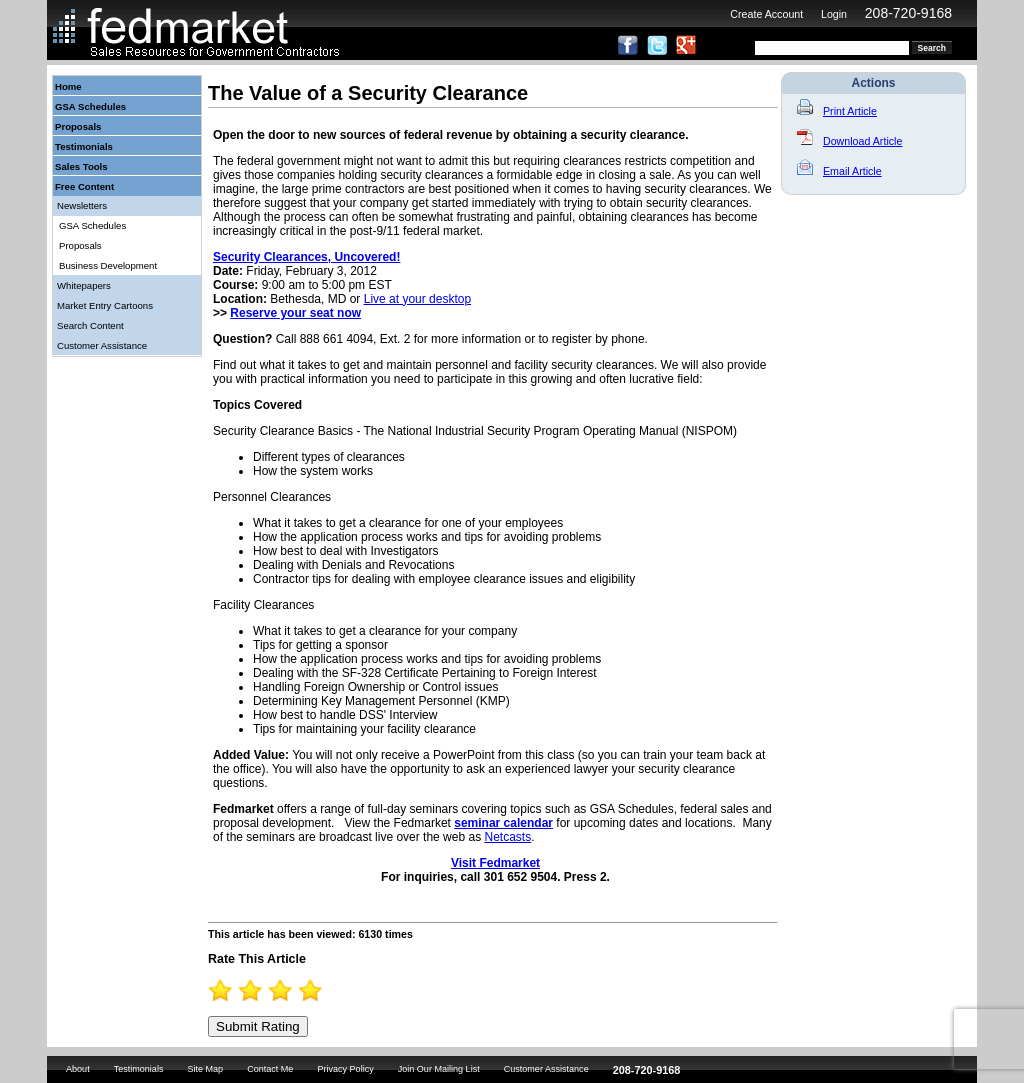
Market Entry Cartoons (105, 305)
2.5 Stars (274, 990)
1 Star (229, 990)
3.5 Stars (304, 990)
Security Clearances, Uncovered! (306, 257)
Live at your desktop (417, 299)
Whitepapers (84, 285)
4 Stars (319, 990)
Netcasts (507, 837)
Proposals (78, 126)
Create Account (766, 14)
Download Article (849, 141)
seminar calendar (503, 823)
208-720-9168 (908, 13)
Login (834, 14)
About (78, 1069)
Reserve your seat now (295, 313)
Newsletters (82, 205)
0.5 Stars (214, 990)
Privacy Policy (345, 1069)
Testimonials (84, 146)
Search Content (90, 325)
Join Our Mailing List (439, 1069)
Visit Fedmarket (495, 863)
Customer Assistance (102, 345)
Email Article (839, 171)
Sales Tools (81, 166)
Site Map (205, 1069)
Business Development (108, 265)
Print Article (837, 111)
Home (68, 86)
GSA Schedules (90, 106)
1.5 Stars (244, 990)
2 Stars (259, 990)
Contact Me (270, 1069)
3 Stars (289, 990)
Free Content (84, 186)
